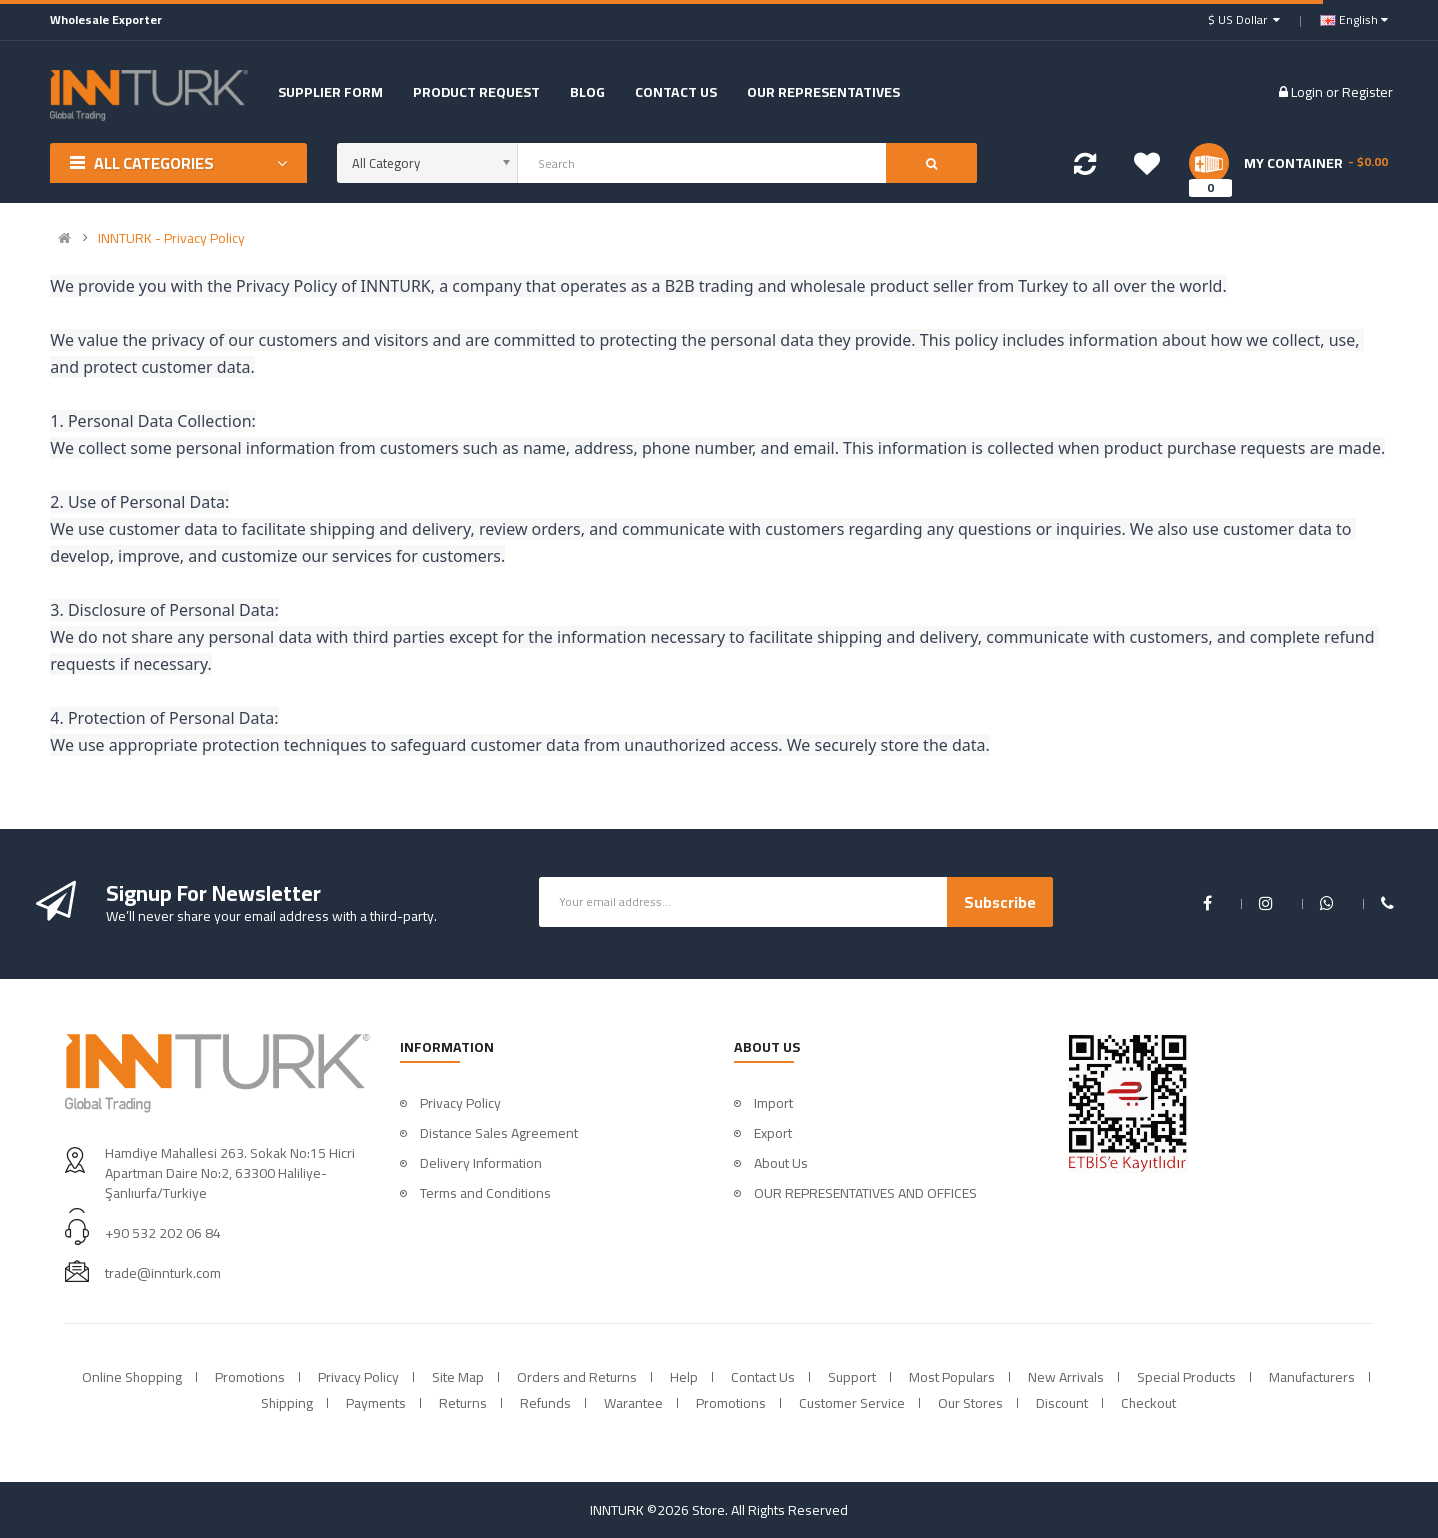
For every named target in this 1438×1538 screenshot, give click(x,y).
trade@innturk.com (163, 1273)
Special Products (1186, 1377)
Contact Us (763, 1377)
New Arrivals (1066, 1377)
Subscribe (1000, 902)
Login (1308, 92)
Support (852, 1377)
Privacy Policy (460, 1103)
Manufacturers (1312, 1377)
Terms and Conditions (485, 1193)
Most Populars (952, 1377)
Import (773, 1103)
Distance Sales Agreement (499, 1133)
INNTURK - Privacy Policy (171, 238)
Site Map (458, 1377)
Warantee (633, 1403)
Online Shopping (132, 1377)
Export (773, 1133)
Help (684, 1377)
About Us (781, 1163)
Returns (463, 1403)
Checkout (1148, 1403)
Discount (1062, 1403)
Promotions (250, 1377)
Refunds (545, 1403)
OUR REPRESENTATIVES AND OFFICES (865, 1193)
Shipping (287, 1403)
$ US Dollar (1244, 19)
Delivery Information (481, 1163)
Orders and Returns (577, 1377)
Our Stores (970, 1403)
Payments (376, 1403)
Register (1367, 92)
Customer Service (852, 1403)
